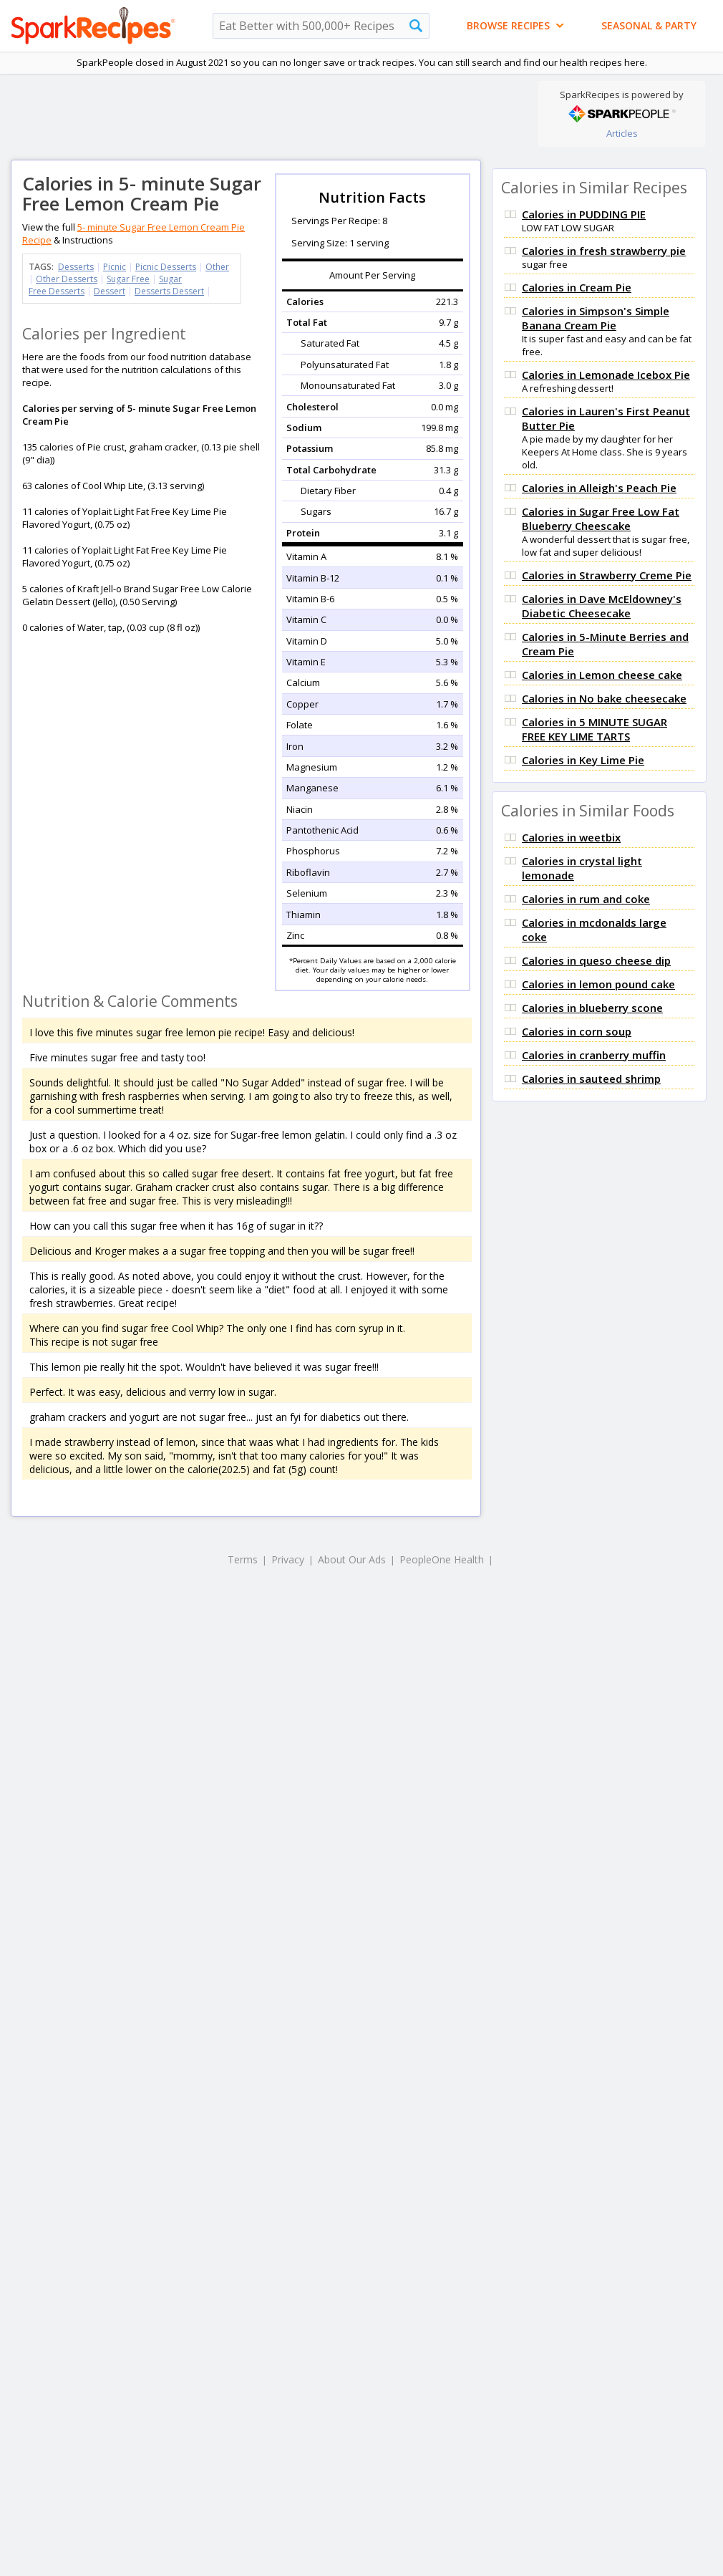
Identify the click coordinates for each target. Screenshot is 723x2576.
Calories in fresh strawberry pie (604, 250)
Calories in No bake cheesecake (604, 698)
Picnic (114, 267)
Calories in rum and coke (586, 899)
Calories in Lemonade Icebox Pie (606, 374)
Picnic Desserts (165, 267)
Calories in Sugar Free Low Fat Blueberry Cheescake (600, 518)
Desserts (76, 267)
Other (217, 267)
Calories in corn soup (576, 1031)
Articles (622, 133)
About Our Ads (352, 1559)
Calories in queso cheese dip (596, 960)
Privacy (287, 1559)
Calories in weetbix (571, 837)
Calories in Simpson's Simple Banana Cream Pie (595, 318)
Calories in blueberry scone (592, 1007)
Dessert (109, 291)
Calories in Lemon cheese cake (602, 674)
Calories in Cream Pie (576, 287)
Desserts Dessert (169, 291)
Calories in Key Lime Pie (583, 760)
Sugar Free (128, 279)
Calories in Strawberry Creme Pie (607, 575)
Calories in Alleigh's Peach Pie (599, 488)
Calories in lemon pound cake (598, 984)
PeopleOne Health (441, 1559)
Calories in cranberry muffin (594, 1055)
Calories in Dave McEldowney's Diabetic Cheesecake (601, 606)
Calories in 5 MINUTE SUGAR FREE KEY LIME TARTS (594, 729)
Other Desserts (66, 279)
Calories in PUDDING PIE (584, 214)
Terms (243, 1559)
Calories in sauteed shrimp (591, 1078)
